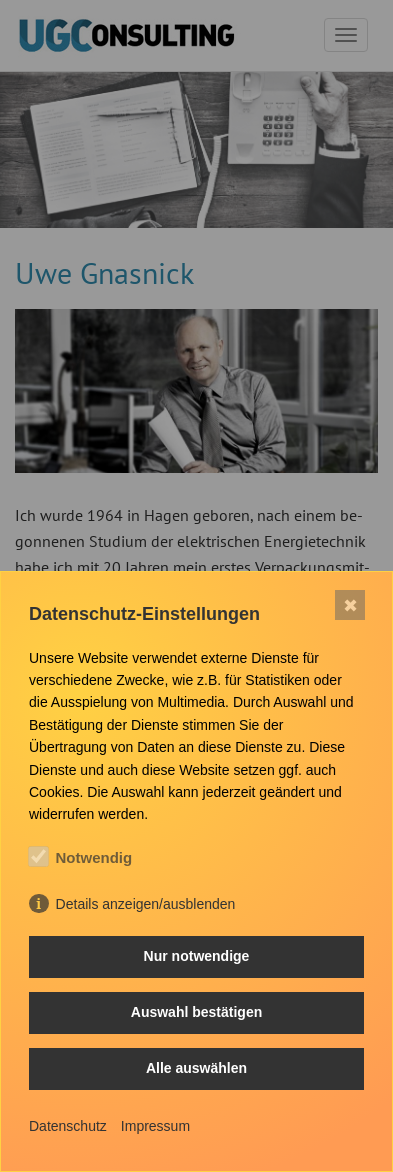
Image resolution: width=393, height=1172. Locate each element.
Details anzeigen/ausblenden (146, 904)
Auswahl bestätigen (196, 1012)
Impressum (155, 1126)
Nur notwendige (197, 956)
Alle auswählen (196, 1068)
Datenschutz (68, 1126)
